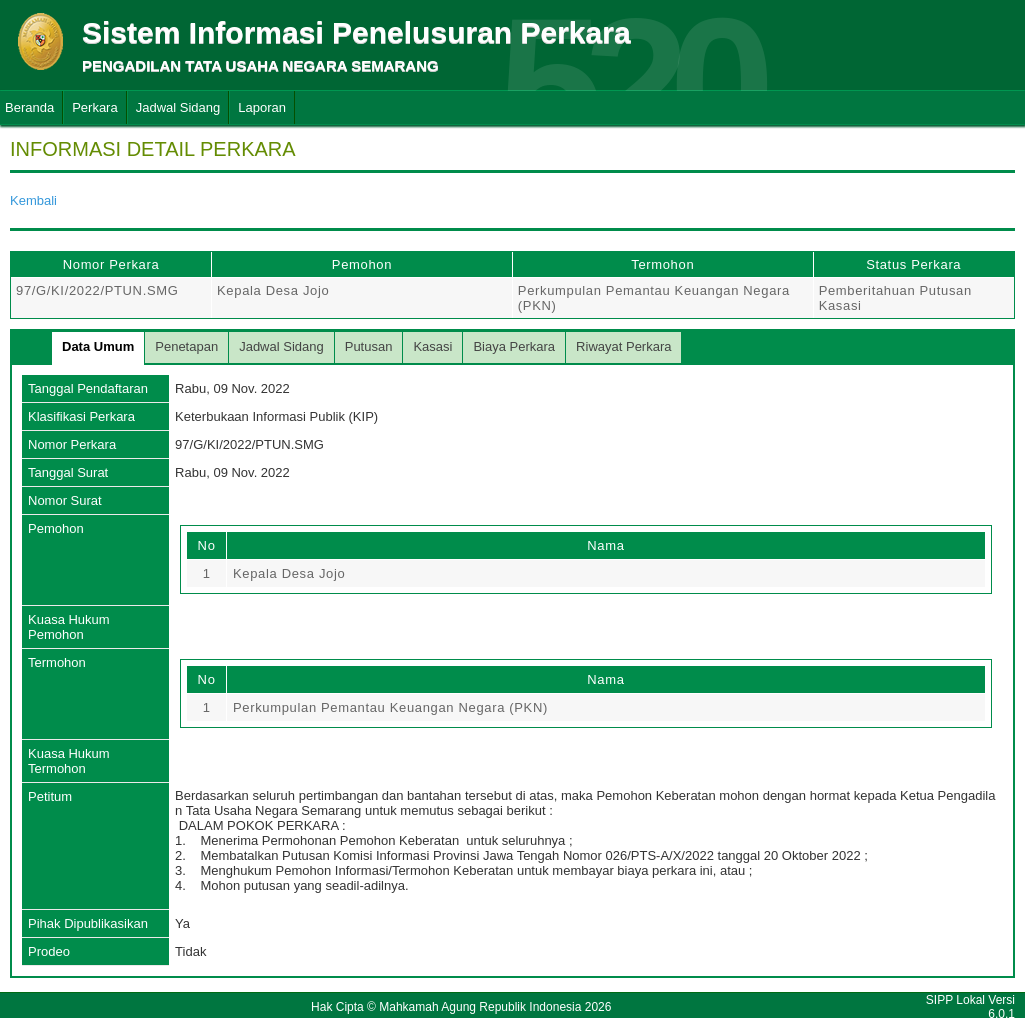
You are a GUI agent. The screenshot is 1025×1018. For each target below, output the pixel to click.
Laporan (262, 107)
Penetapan (186, 346)
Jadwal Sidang (178, 107)
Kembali (33, 200)
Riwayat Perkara (623, 346)
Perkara (95, 107)
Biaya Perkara (514, 346)
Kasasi (432, 346)
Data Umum (98, 346)
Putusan (369, 346)
